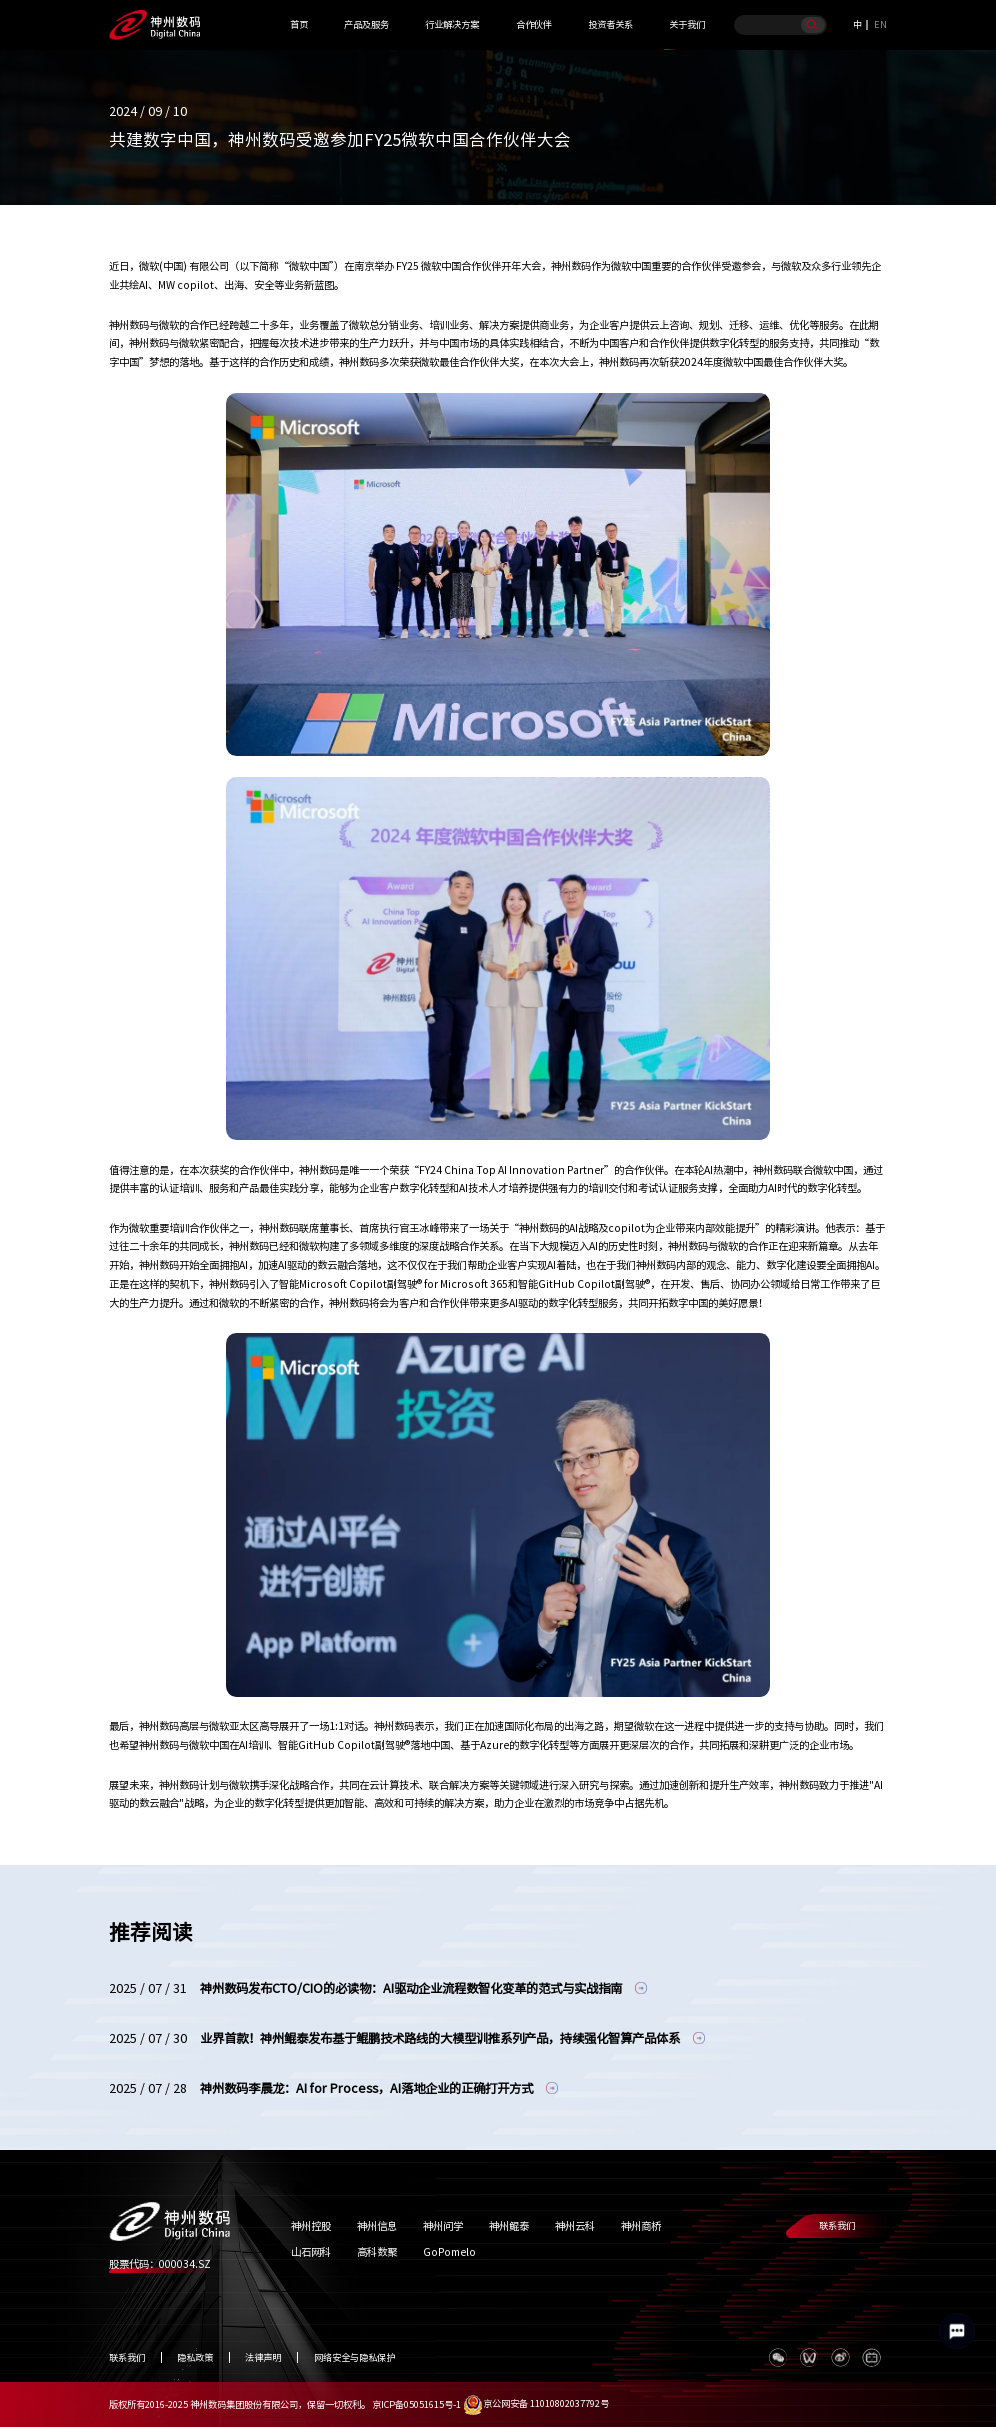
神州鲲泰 (509, 2226)
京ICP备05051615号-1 (416, 2403)
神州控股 (311, 2226)
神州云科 (575, 2226)
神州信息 (377, 2226)
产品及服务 (366, 24)
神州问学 (443, 2226)
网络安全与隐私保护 (354, 2357)
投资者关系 (610, 24)
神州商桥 (641, 2226)
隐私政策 (195, 2357)
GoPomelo (449, 2252)
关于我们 (687, 24)
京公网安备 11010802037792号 (536, 2403)
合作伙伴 (534, 24)
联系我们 (837, 2225)
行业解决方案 (452, 24)
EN (880, 24)
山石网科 (311, 2252)
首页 (299, 24)
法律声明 (263, 2357)
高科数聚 (377, 2252)
